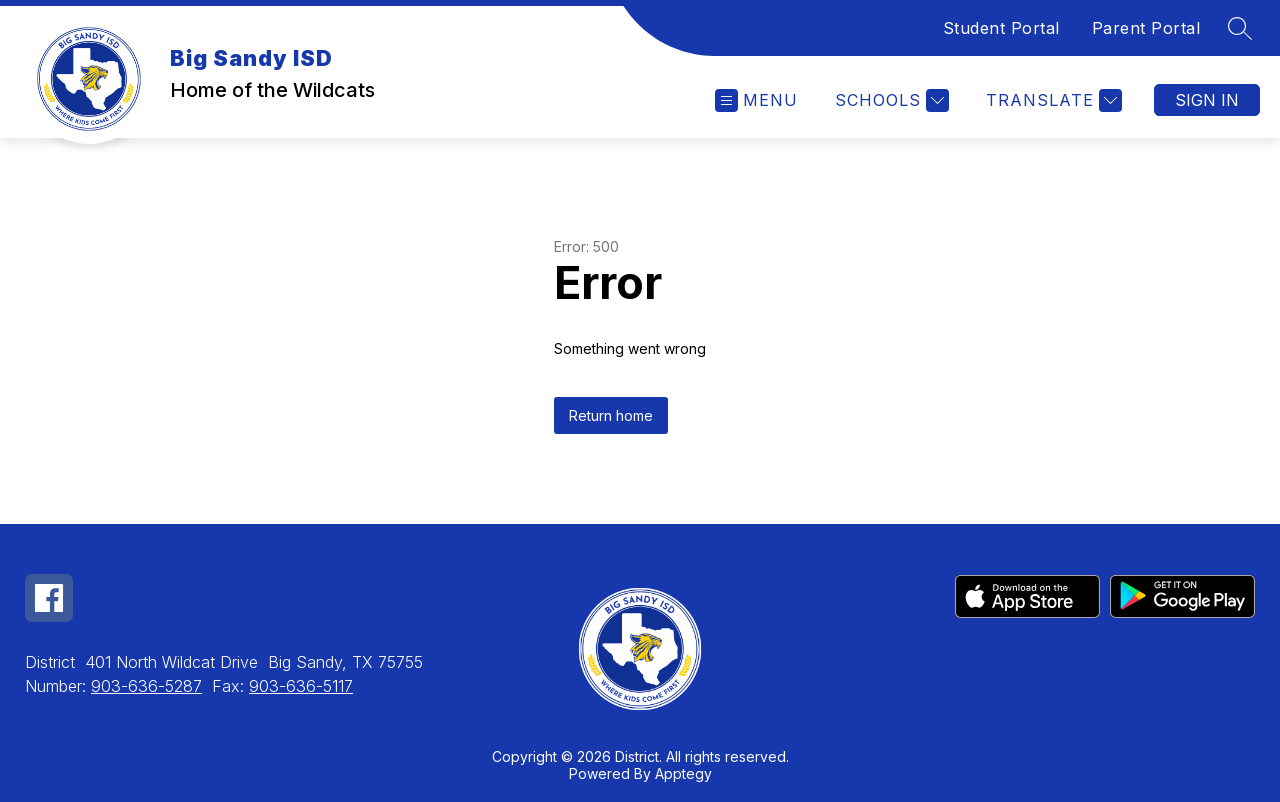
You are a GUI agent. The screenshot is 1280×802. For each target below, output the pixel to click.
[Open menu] (756, 100)
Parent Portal (1146, 28)
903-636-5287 (146, 686)
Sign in (1207, 100)
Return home (611, 415)
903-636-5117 (301, 686)
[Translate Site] (1051, 100)
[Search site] (1240, 28)
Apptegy (683, 773)
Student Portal (1001, 28)
